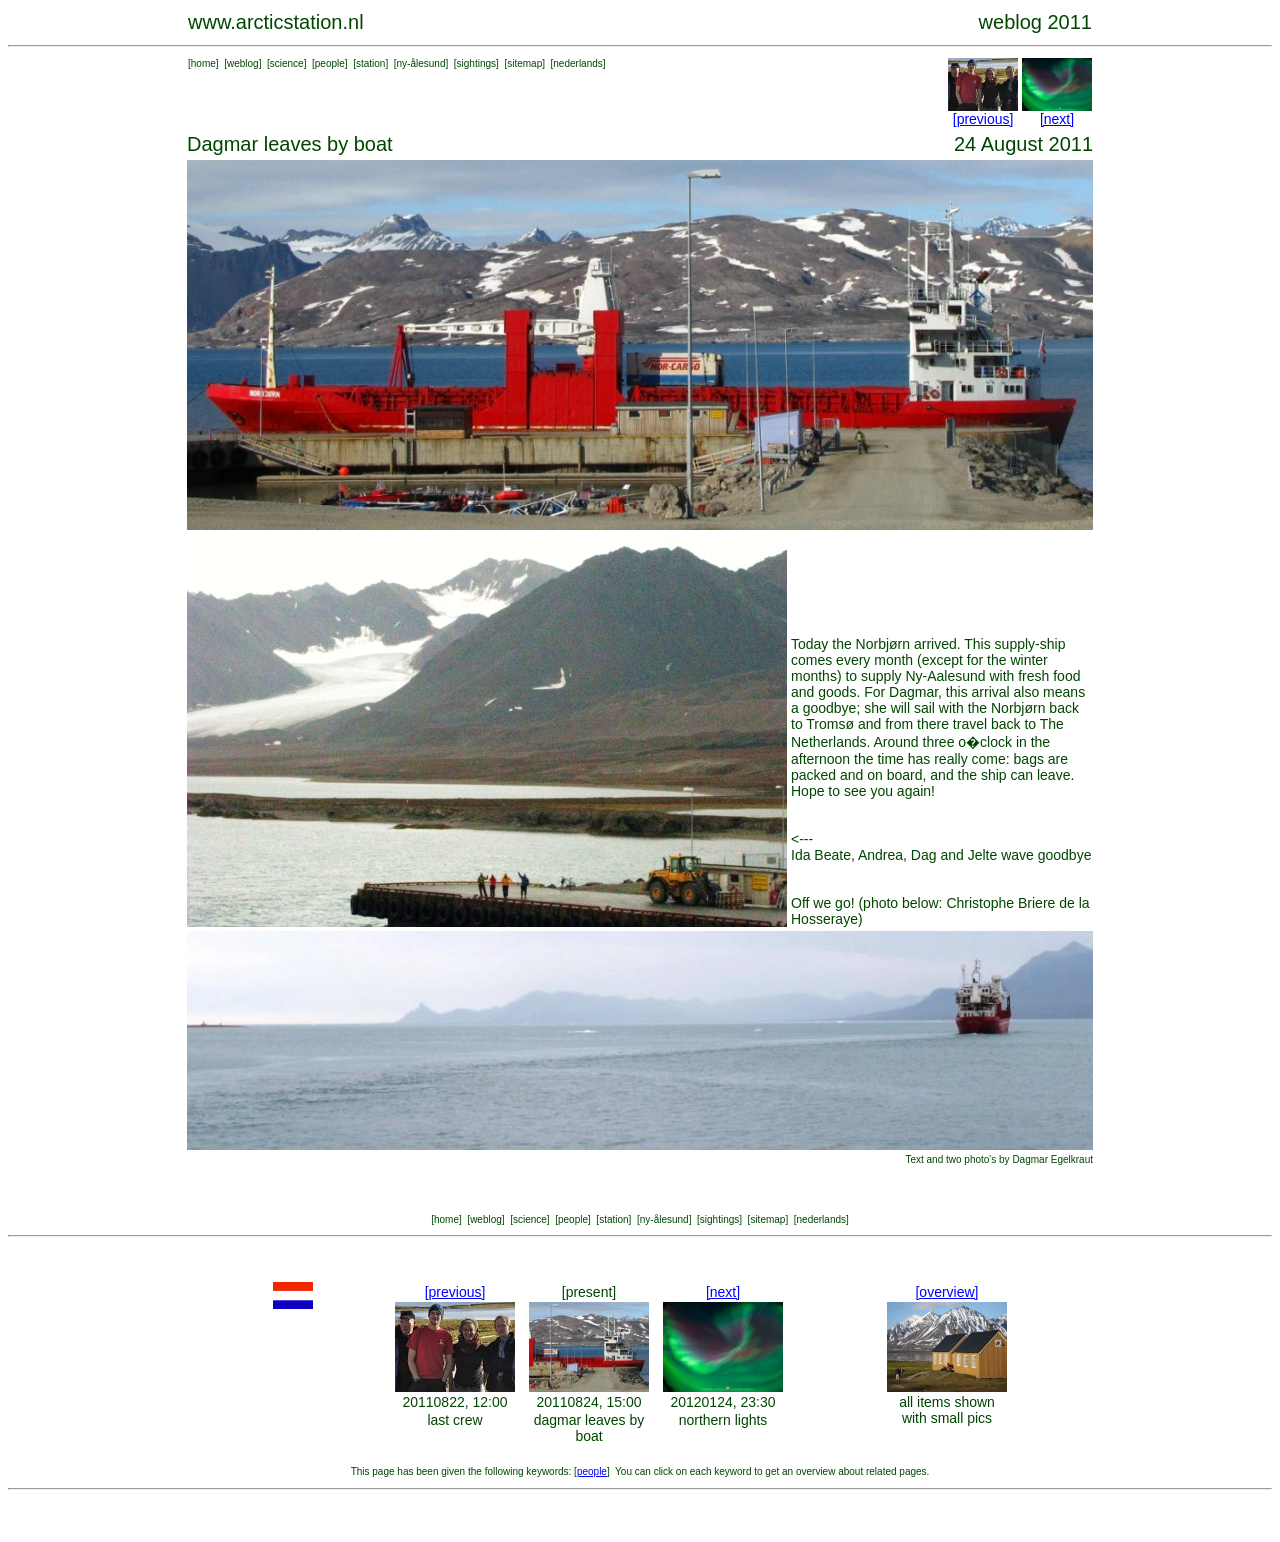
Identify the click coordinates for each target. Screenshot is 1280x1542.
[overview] (946, 1292)
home (203, 63)
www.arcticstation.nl (276, 22)
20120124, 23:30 (722, 1402)
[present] (589, 1292)
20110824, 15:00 (588, 1402)
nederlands (577, 63)
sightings (476, 63)
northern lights (723, 1420)
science (287, 63)
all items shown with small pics (947, 1410)
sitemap (524, 63)
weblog (243, 63)
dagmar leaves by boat (589, 1428)
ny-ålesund (421, 63)
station (370, 63)
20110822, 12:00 (454, 1402)
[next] (1057, 119)
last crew (454, 1420)
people (330, 63)
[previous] (983, 119)
